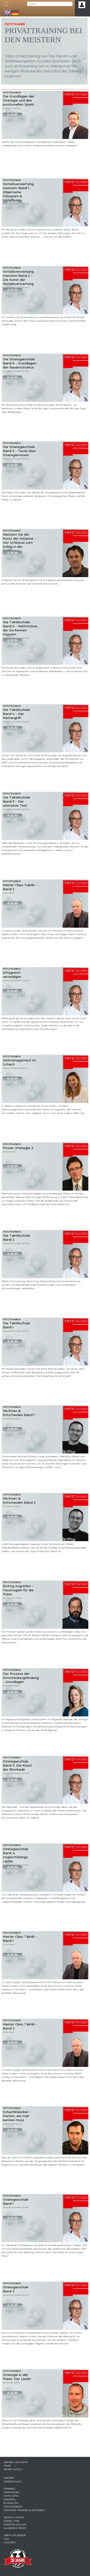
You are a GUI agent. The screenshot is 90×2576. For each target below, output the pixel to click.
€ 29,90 (12, 1429)
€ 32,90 (12, 640)
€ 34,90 (12, 377)
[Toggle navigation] (6, 4)
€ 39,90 (12, 202)
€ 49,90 (12, 114)
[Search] (49, 4)
